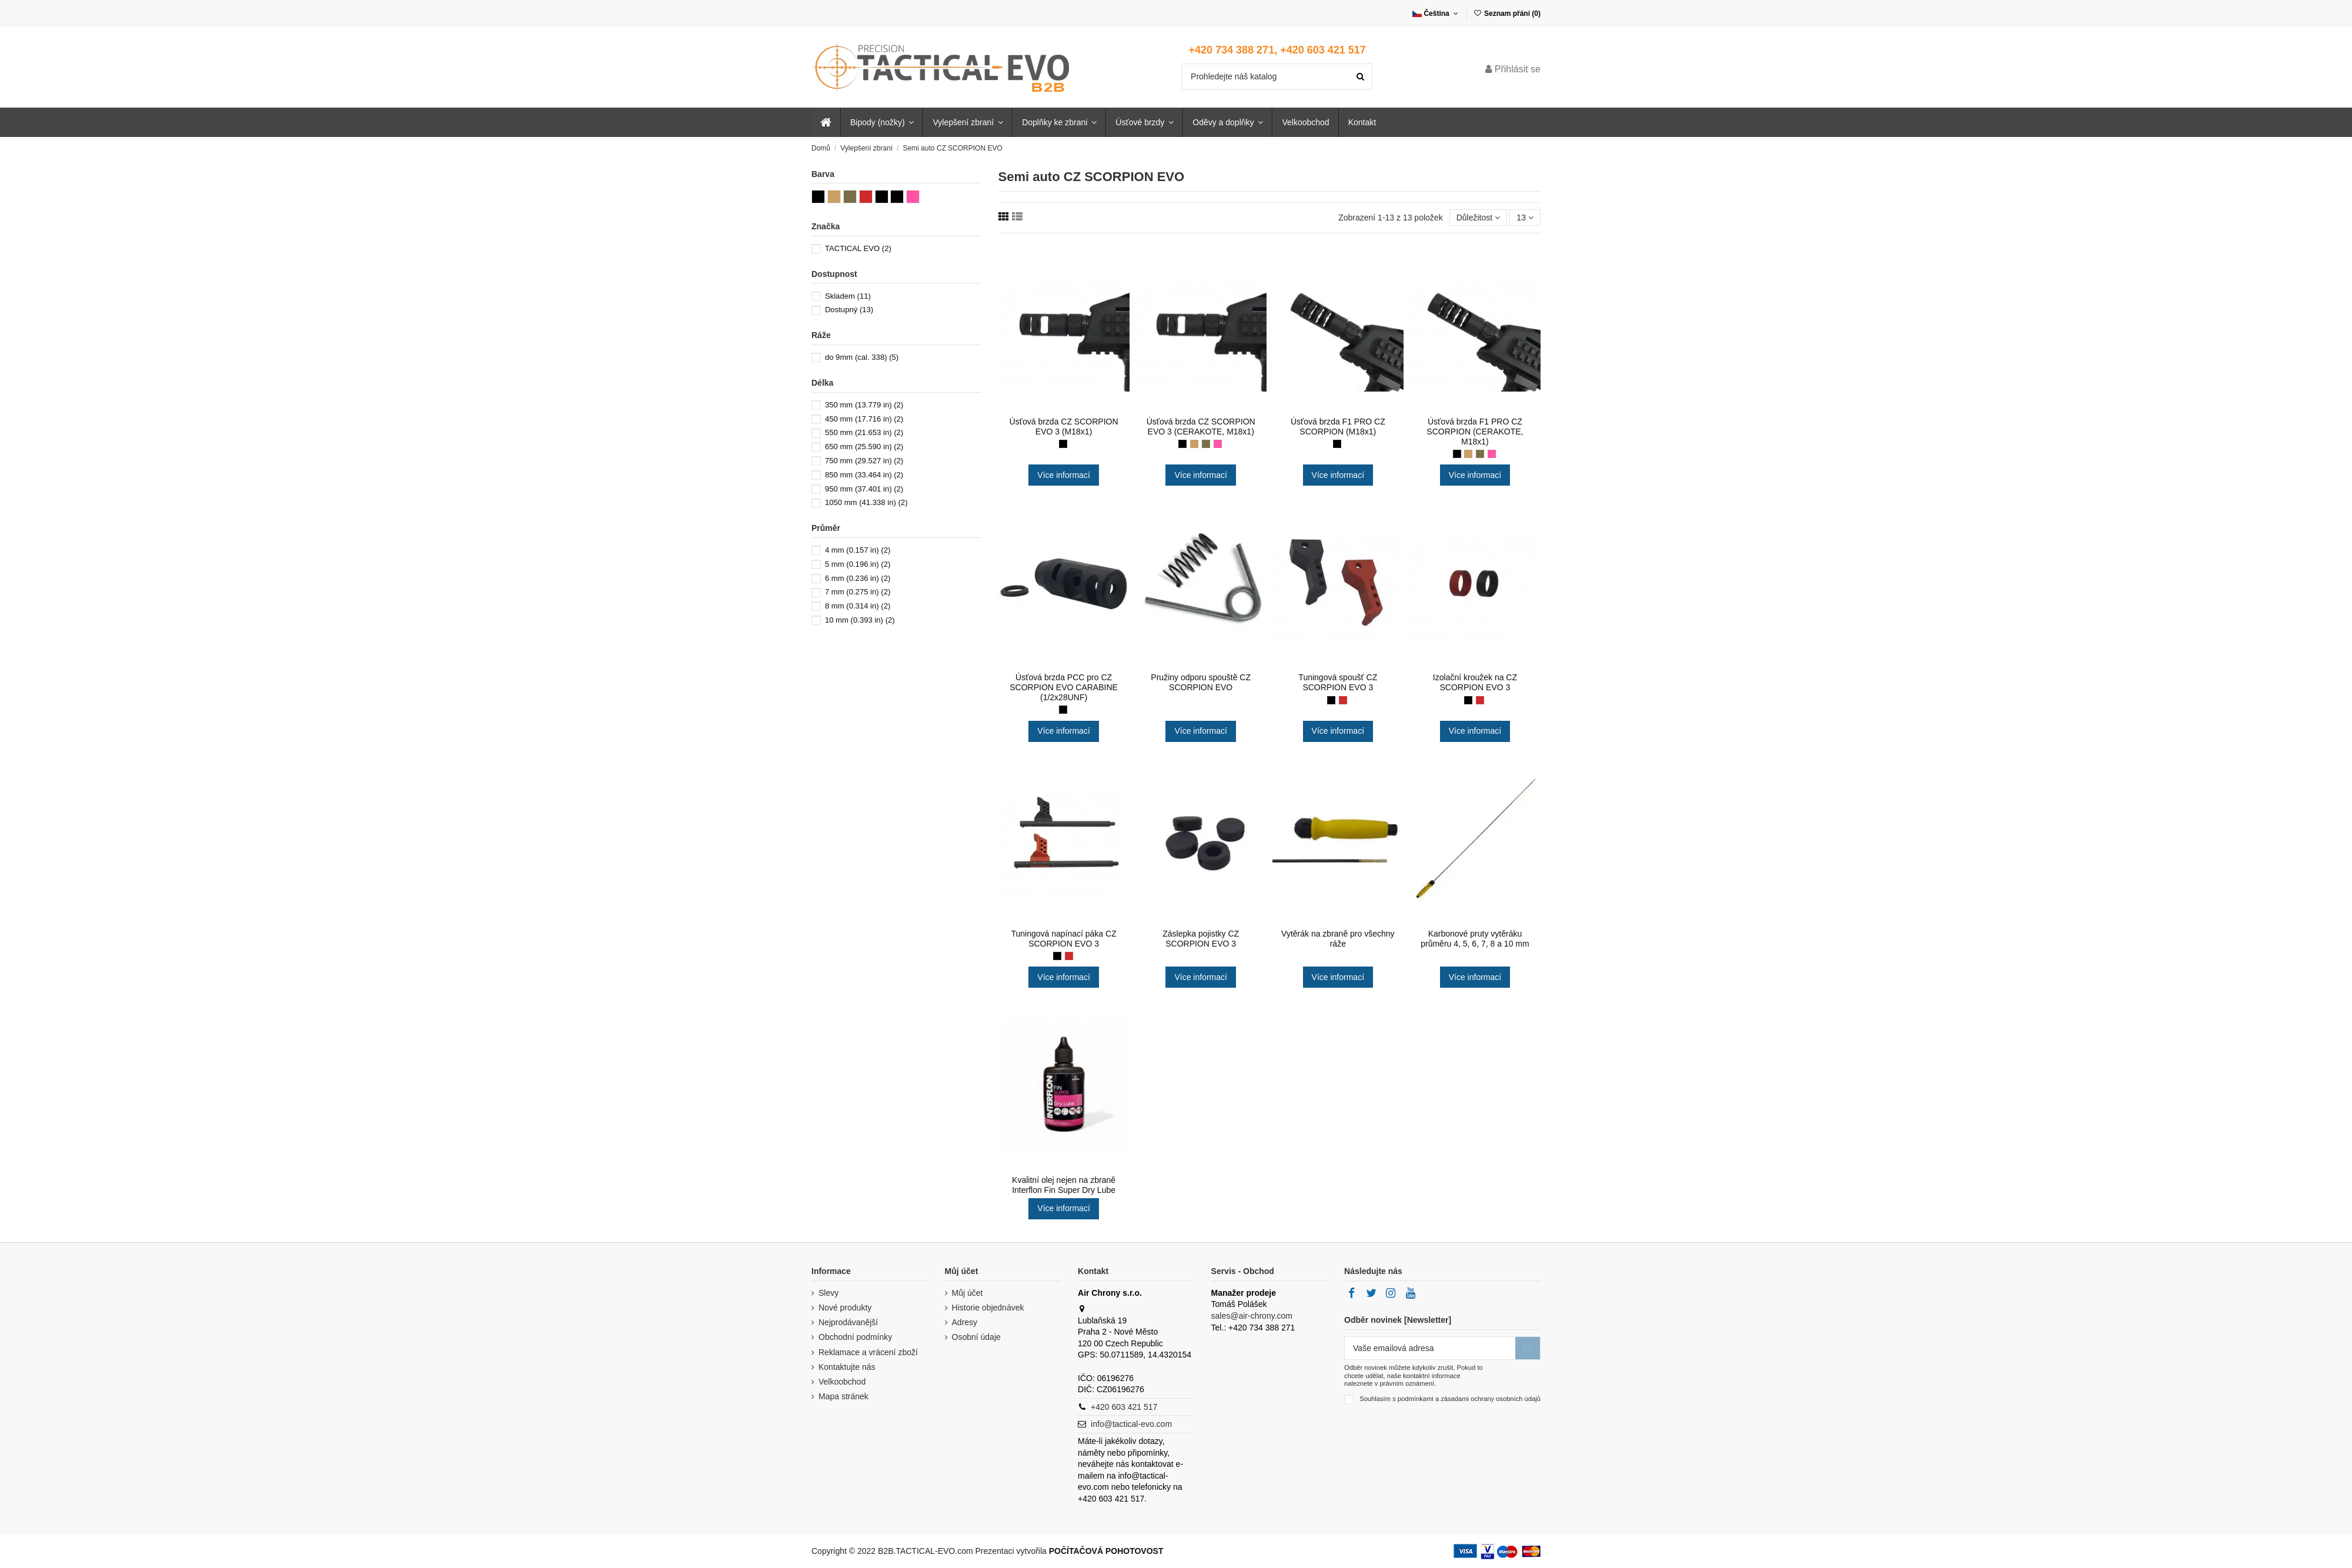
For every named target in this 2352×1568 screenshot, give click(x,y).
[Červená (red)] (1343, 700)
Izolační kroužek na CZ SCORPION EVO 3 (1475, 682)
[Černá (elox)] (1063, 710)
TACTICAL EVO (858, 248)
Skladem (848, 296)
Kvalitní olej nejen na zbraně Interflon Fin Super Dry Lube (1063, 1185)
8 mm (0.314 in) (857, 605)
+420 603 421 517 (1124, 1407)
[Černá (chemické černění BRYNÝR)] (1063, 444)
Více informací (1063, 475)
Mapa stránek (843, 1396)
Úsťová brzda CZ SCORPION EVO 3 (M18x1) (1064, 426)
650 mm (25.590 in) (864, 446)
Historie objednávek (988, 1307)
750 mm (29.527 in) (864, 460)
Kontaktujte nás (847, 1367)
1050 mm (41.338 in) (866, 502)
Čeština (1436, 13)
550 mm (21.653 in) (864, 432)
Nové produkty (844, 1307)
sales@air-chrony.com (1251, 1315)
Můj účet (967, 1293)
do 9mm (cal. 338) (861, 357)
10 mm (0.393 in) (860, 620)
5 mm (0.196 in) (857, 564)
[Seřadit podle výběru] (1478, 217)
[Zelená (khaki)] (1206, 444)
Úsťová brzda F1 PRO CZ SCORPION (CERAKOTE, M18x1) (1474, 431)
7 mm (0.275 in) (857, 591)
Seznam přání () (1507, 13)
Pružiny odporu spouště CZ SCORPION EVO (1201, 682)
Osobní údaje (976, 1337)
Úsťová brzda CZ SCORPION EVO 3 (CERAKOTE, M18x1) (1201, 426)
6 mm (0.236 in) (857, 578)
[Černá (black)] (1182, 444)
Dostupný (849, 309)
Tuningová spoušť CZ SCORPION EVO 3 (1337, 682)
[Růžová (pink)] (1218, 444)
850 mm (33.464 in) (864, 474)
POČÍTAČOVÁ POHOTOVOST (1106, 1551)
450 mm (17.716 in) (864, 418)
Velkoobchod (842, 1381)
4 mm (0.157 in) (857, 550)
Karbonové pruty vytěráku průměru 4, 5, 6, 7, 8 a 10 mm (1475, 938)
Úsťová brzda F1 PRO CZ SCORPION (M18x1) (1338, 426)
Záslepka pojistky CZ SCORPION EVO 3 (1200, 938)
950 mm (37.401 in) (864, 488)
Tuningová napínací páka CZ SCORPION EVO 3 (1063, 938)
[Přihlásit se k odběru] (1527, 1348)
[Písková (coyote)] (1194, 444)
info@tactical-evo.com (1131, 1424)
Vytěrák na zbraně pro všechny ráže (1337, 938)
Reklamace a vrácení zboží (868, 1352)
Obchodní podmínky (855, 1337)
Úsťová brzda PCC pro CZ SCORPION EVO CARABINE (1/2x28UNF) (1064, 687)
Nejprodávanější (848, 1322)
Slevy (828, 1293)
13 (1524, 217)
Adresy (965, 1322)
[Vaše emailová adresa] (1430, 1348)
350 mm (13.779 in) (864, 404)
